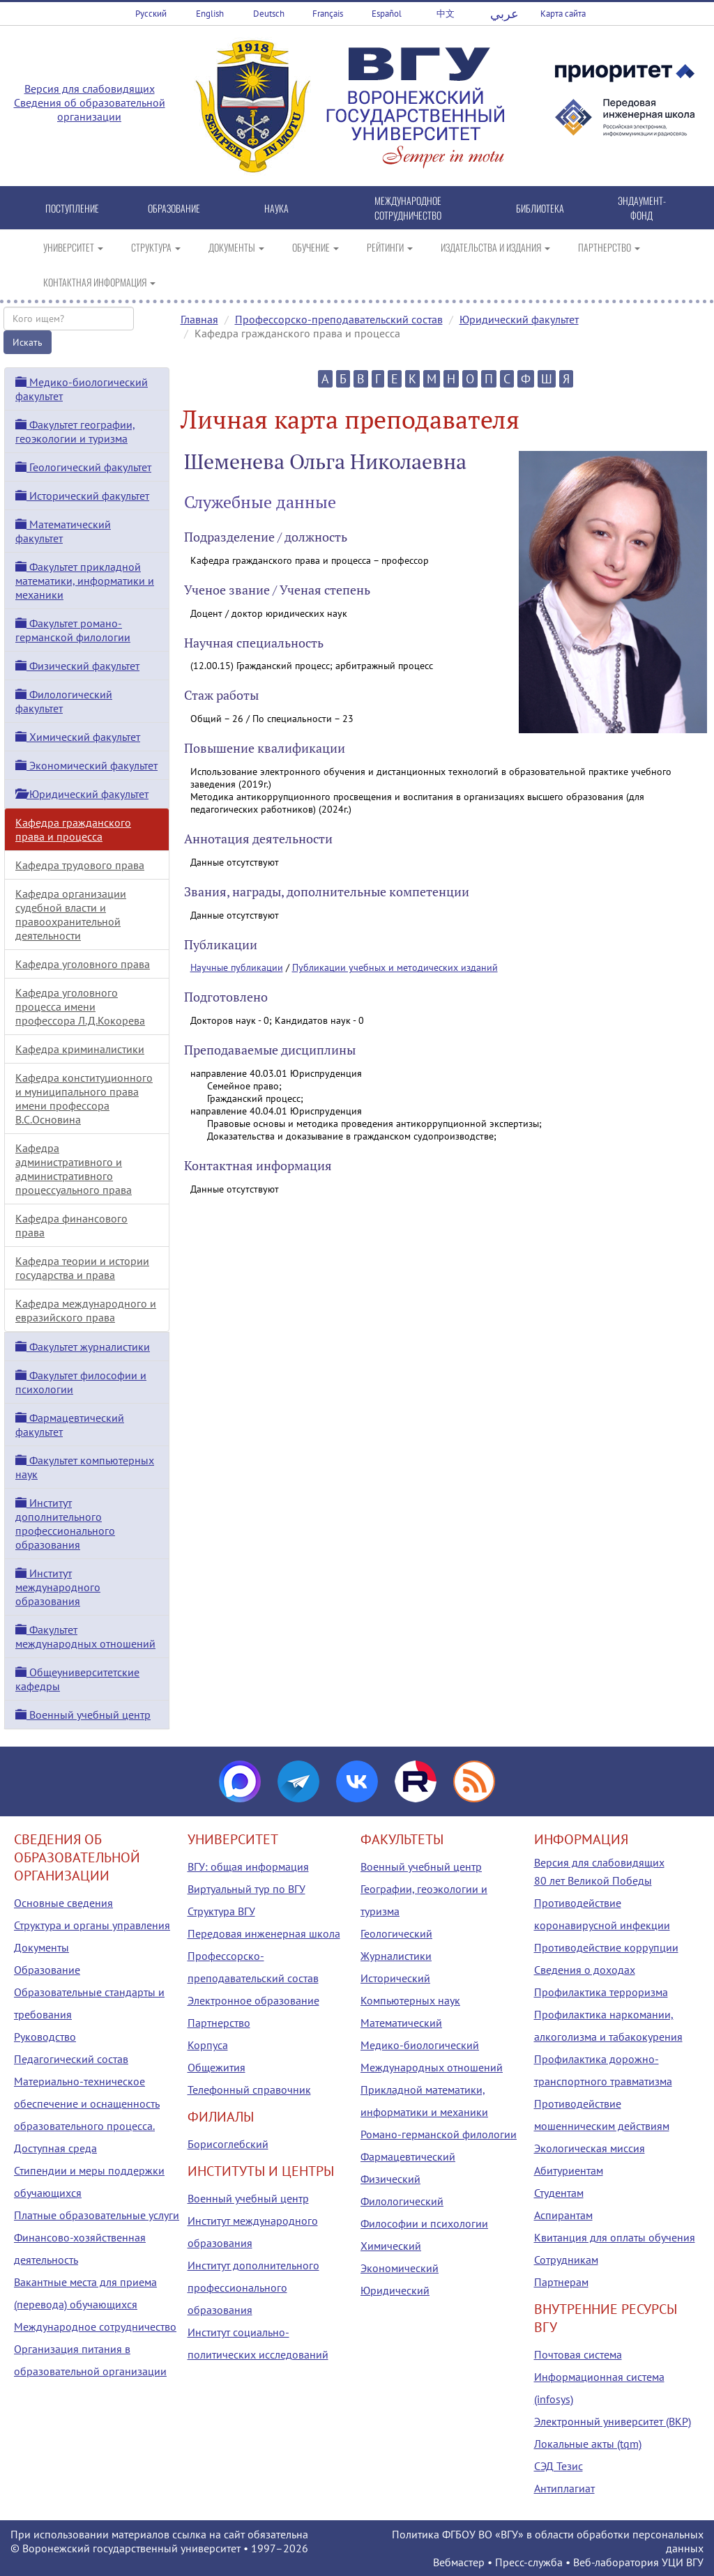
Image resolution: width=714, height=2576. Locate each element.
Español (387, 14)
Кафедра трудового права (79, 865)
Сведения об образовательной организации (89, 109)
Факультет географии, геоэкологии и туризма (75, 431)
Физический (390, 2179)
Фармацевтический (407, 2156)
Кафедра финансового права (71, 1225)
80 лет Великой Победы (593, 1880)
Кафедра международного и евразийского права (85, 1310)
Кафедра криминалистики (79, 1049)
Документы (41, 1947)
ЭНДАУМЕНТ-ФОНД (642, 207)
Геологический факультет (83, 467)
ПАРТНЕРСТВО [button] (609, 247)
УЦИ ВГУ (683, 2562)
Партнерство (219, 2023)
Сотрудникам (566, 2260)
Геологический (396, 1933)
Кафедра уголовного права (82, 964)
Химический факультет (77, 737)
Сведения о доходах (584, 1970)
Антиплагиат (564, 2488)
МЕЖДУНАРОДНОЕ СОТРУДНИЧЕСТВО (407, 207)
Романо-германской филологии (438, 2134)
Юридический (395, 2290)
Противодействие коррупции (606, 1947)
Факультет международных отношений (85, 1636)
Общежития (216, 2067)
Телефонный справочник (249, 2089)
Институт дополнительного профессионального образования (65, 1523)
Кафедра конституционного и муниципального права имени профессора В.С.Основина (84, 1098)
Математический (401, 2023)
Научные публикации (236, 967)
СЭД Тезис (558, 2466)
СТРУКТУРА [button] (156, 247)
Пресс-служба (529, 2562)
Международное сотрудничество (95, 2326)
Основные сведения (63, 1903)
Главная (199, 319)
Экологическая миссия (589, 2148)
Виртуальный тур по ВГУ (246, 1889)
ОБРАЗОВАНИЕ (174, 208)
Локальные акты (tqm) (587, 2444)
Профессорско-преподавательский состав (339, 319)
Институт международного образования (57, 1587)
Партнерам (561, 2282)
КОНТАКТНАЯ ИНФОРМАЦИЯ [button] (99, 282)
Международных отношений (431, 2067)
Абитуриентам (568, 2170)
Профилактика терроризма (601, 1992)
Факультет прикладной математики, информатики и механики (84, 580)
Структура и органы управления (92, 1925)
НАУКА (276, 208)
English (210, 14)
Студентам (559, 2193)
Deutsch (268, 14)
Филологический (401, 2201)
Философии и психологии (424, 2223)
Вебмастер (459, 2562)
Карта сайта (563, 14)
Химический (390, 2246)
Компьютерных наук (410, 2000)
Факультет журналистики (82, 1347)
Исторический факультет (82, 496)
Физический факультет (77, 666)
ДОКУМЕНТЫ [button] (236, 247)
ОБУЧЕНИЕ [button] (315, 247)
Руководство (45, 2037)
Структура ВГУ (221, 1911)
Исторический (395, 1978)
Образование (47, 1970)
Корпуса (208, 2045)
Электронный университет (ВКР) (612, 2421)
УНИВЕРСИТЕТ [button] (73, 247)
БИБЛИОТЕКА (540, 208)
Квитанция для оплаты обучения (614, 2237)
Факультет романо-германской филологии (72, 630)
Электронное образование (253, 2000)
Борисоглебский (228, 2144)
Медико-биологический (419, 2045)
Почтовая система (578, 2354)
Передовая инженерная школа (264, 1933)
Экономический (399, 2268)
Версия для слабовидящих (89, 88)
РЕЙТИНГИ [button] (390, 247)
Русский (151, 14)
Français (327, 14)
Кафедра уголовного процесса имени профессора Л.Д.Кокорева (80, 1006)
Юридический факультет (519, 319)
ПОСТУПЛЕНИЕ (72, 208)
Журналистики (396, 1956)
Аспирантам (563, 2215)
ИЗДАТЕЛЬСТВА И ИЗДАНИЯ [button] (495, 247)
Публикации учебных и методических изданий (395, 967)
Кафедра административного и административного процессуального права (73, 1169)
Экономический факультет (86, 765)
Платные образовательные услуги (96, 2215)
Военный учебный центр (83, 1715)
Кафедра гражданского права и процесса (73, 829)
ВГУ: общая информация (248, 1866)
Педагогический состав (71, 2059)
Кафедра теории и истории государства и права (82, 1268)
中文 (445, 14)
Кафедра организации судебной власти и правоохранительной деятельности (70, 914)
